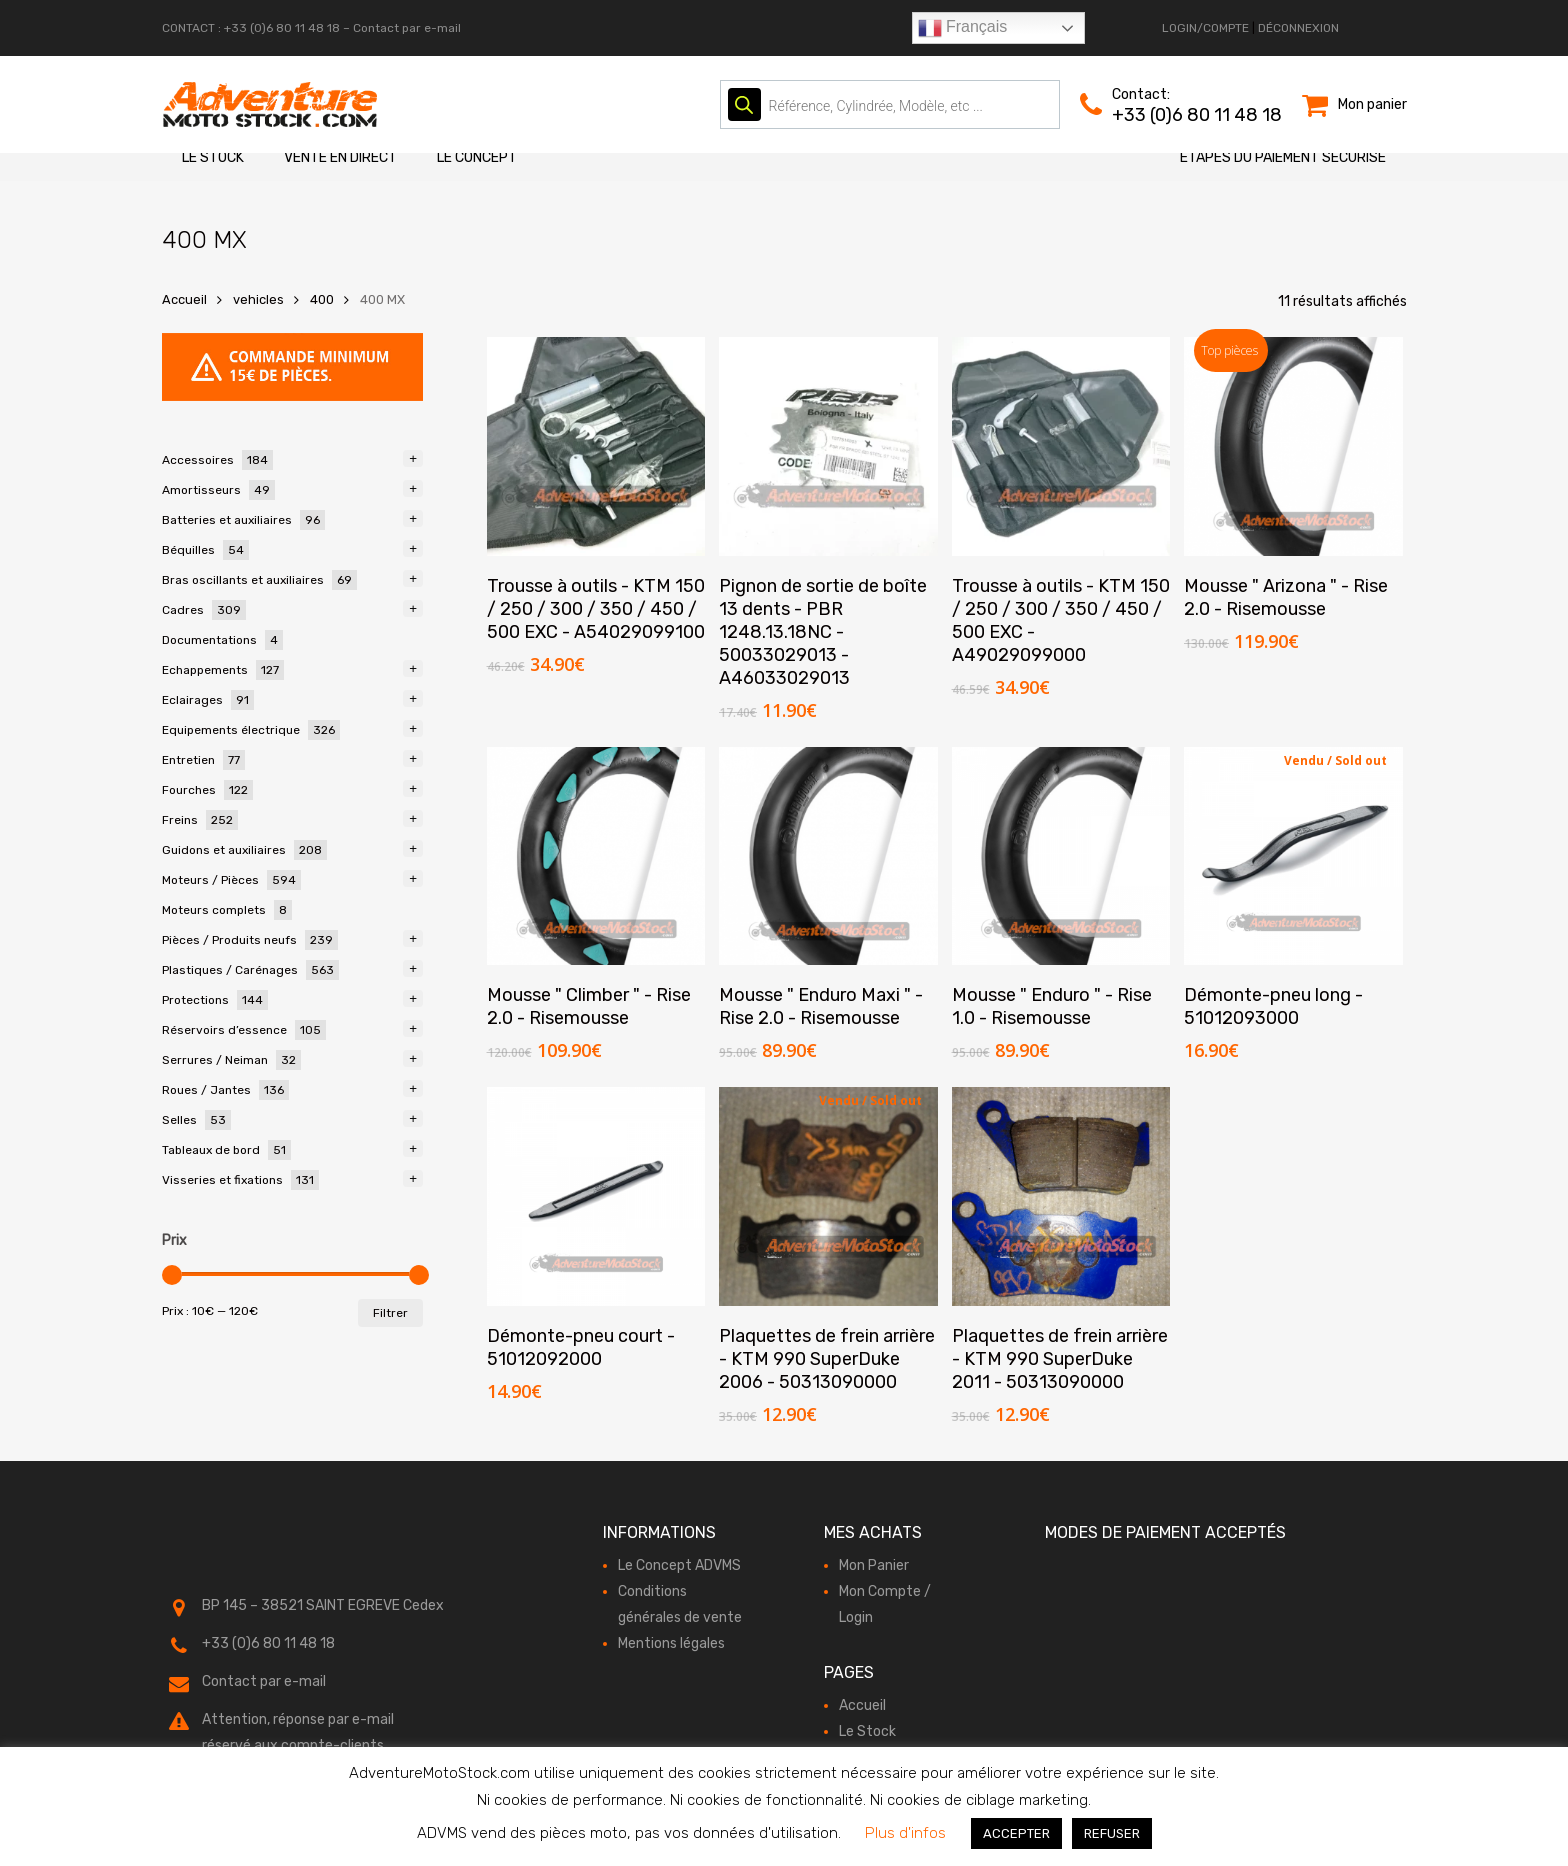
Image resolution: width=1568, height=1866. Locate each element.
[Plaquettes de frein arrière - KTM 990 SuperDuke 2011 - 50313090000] (1061, 1196)
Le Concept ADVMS (679, 1565)
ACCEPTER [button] (1016, 1833)
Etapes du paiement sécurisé (1283, 157)
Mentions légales (671, 1643)
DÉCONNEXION (1298, 28)
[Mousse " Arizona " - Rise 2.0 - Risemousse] (1293, 446)
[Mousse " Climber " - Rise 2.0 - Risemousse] (596, 856)
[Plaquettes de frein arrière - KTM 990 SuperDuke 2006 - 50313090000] (828, 1196)
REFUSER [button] (1112, 1833)
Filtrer (390, 1313)
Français (963, 28)
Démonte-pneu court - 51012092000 (581, 1347)
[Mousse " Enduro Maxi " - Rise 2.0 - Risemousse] (828, 856)
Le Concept (477, 157)
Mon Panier (874, 1565)
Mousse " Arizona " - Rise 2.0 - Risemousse (1286, 597)
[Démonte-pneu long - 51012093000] (1293, 856)
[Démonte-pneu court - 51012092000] (596, 1196)
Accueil (184, 299)
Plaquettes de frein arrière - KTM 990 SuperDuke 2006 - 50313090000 (827, 1359)
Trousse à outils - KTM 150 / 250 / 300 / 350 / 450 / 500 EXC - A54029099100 (596, 609)
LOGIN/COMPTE (1205, 28)
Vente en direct (340, 157)
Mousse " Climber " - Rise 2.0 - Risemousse (589, 1006)
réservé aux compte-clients (293, 1745)
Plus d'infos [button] (905, 1833)
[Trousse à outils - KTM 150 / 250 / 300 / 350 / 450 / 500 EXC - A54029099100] (596, 446)
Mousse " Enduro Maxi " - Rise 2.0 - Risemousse (821, 1006)
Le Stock (213, 157)
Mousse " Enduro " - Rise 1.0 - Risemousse (1052, 1006)
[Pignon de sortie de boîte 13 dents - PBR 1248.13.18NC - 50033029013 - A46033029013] (828, 446)
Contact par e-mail (407, 28)
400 (322, 299)
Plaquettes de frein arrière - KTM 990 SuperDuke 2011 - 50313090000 (1060, 1359)
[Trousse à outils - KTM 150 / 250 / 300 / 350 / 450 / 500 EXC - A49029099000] (1061, 446)
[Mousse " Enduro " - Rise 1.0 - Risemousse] (1061, 856)
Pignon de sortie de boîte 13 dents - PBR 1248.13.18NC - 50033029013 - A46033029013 (823, 632)
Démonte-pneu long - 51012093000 (1273, 1006)
